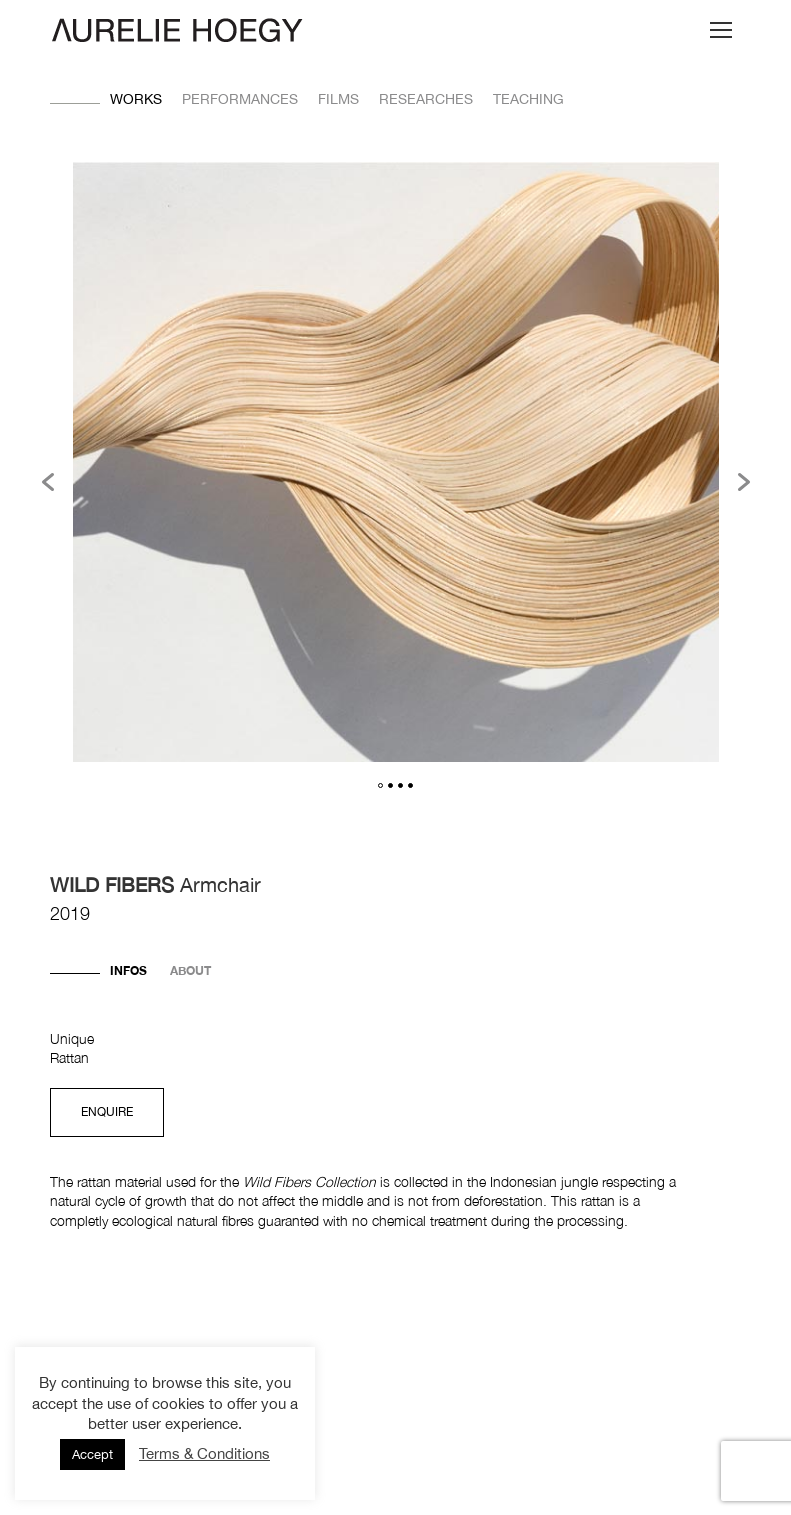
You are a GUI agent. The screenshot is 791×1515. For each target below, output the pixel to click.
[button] (48, 482)
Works (136, 99)
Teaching (528, 99)
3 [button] (400, 785)
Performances (240, 99)
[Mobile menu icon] (721, 30)
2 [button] (390, 785)
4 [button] (410, 785)
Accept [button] (92, 1454)
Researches (426, 99)
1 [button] (380, 785)
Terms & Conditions (204, 1453)
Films (338, 99)
